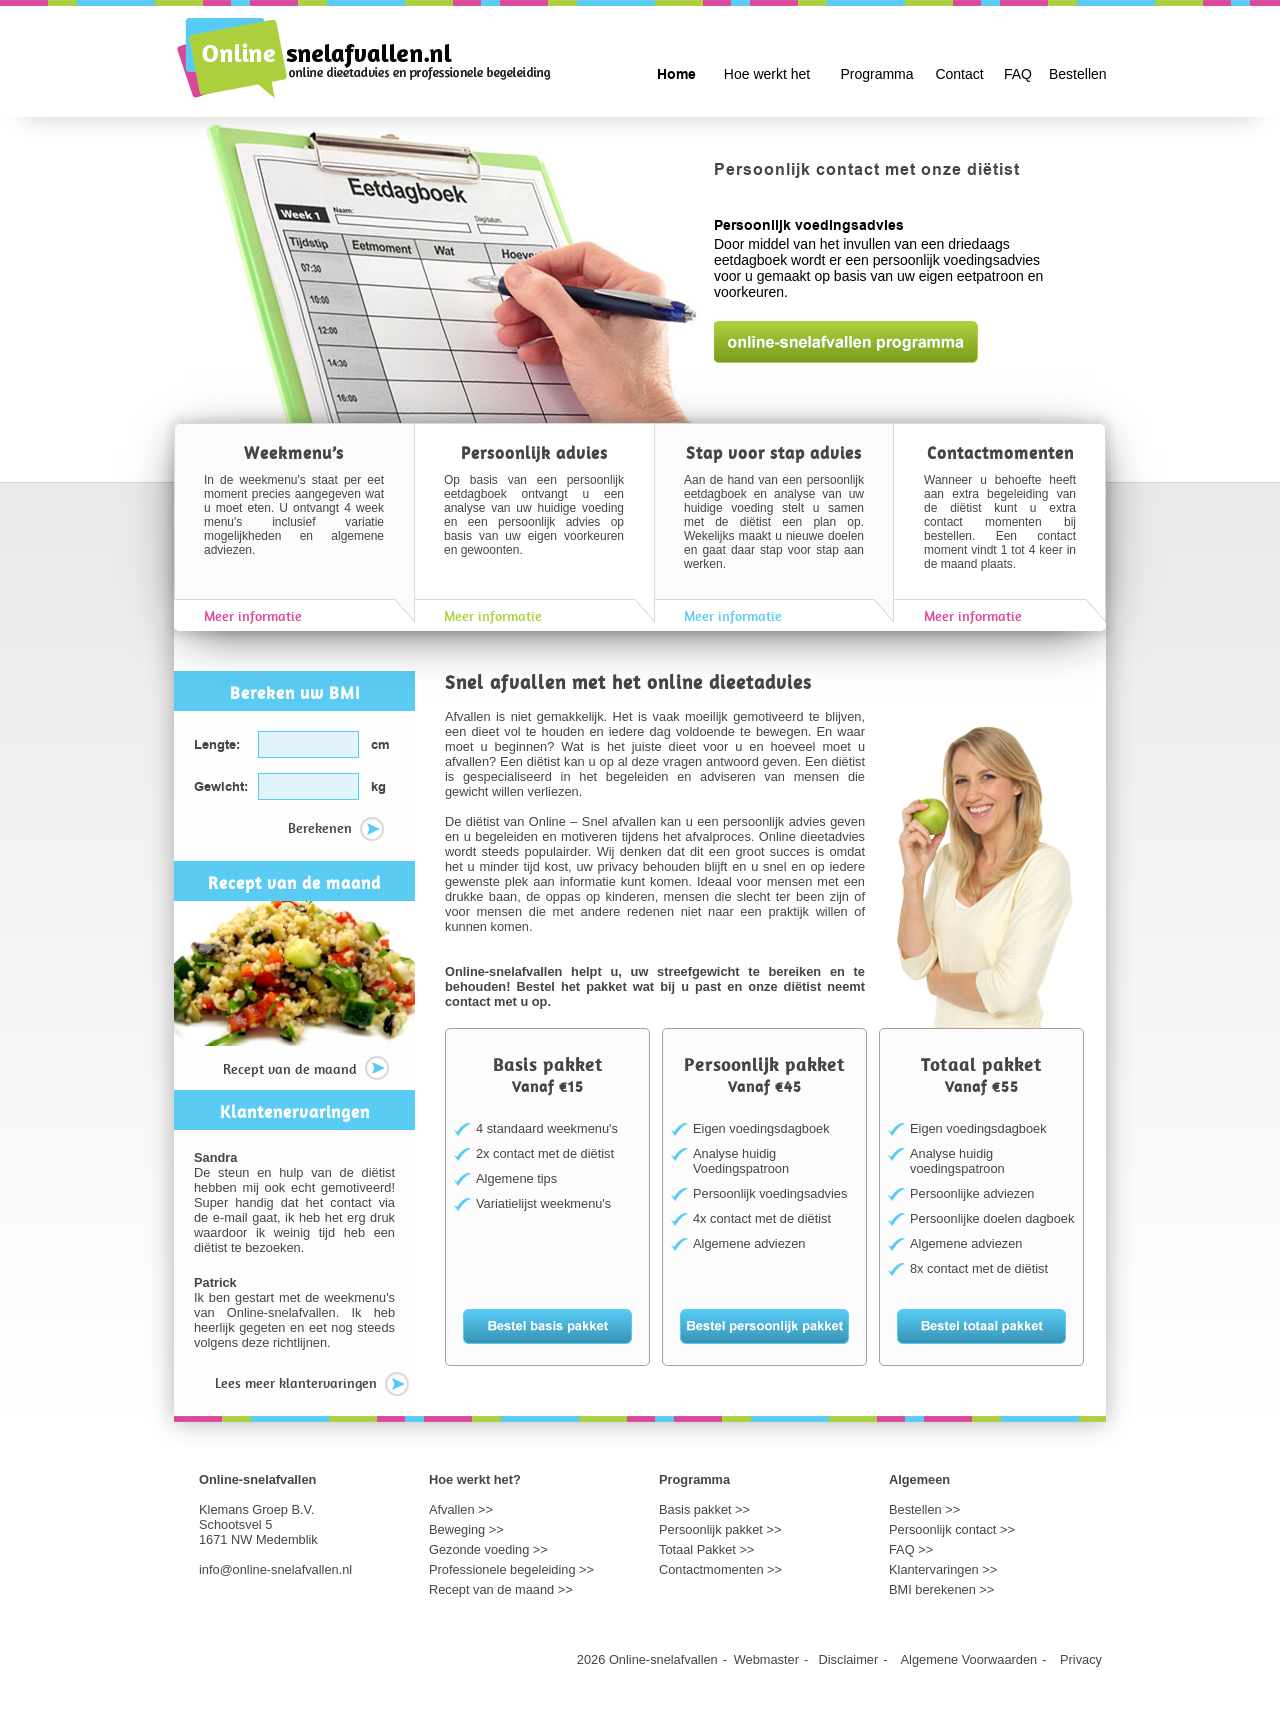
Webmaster (766, 1659)
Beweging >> (466, 1529)
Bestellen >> (924, 1509)
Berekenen (336, 830)
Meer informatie (253, 616)
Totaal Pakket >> (706, 1549)
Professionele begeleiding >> (511, 1569)
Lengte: (217, 745)
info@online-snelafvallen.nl (275, 1569)
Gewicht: (221, 787)
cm (380, 745)
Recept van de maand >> (501, 1589)
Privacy (1081, 1659)
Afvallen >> (461, 1509)
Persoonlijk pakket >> (720, 1529)
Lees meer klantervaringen (312, 1385)
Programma (876, 74)
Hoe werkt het (767, 74)
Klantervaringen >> (943, 1569)
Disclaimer (849, 1659)
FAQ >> (911, 1549)
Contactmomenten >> (720, 1569)
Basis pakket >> (704, 1509)
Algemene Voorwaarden (969, 1659)
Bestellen (1078, 74)
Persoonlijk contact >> (952, 1529)
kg (378, 787)
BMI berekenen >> (941, 1589)
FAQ (1018, 74)
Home (676, 75)
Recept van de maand (306, 1070)
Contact (959, 74)
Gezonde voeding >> (488, 1549)
